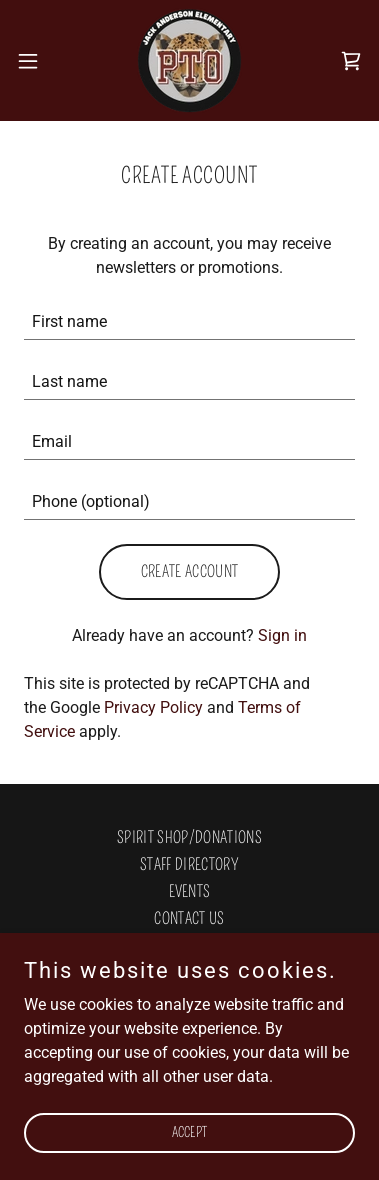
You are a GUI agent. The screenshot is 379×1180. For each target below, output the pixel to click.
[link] (189, 60)
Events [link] (190, 891)
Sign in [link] (282, 635)
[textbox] (189, 322)
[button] (35, 61)
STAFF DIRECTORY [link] (189, 864)
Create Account (189, 571)
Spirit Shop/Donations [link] (189, 837)
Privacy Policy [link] (153, 707)
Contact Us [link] (189, 918)
